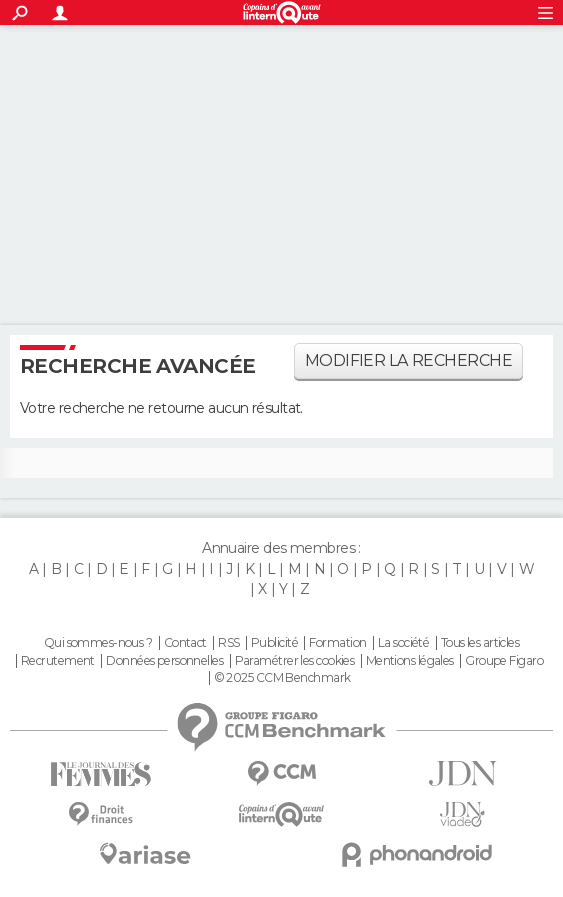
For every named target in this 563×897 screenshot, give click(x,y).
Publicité (274, 643)
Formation (337, 643)
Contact (185, 643)
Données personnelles (164, 661)
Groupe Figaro (504, 661)
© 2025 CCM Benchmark (282, 678)
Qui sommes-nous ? (98, 643)
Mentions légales (410, 661)
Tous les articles (480, 643)
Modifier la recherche (408, 360)
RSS (228, 643)
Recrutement (58, 661)
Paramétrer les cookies (295, 661)
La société (403, 643)
